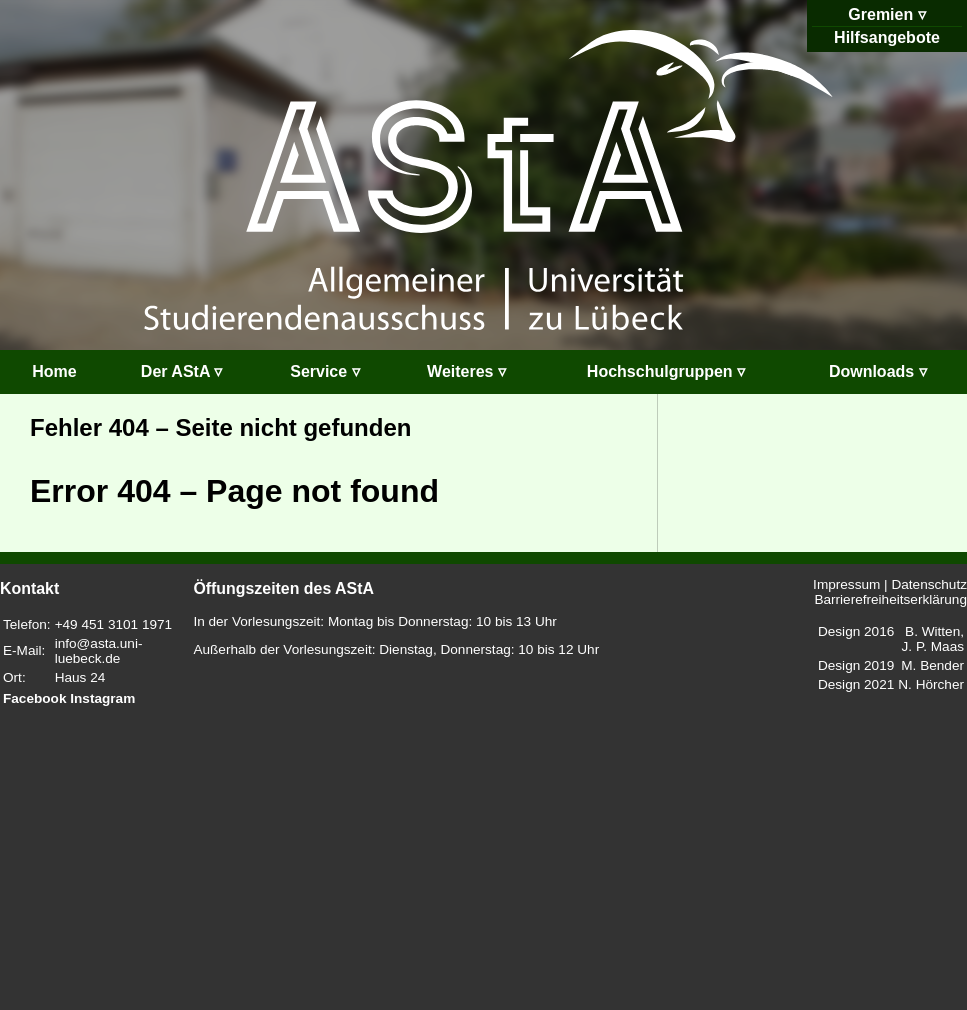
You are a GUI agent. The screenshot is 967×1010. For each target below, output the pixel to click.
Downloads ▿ (878, 371)
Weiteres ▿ (466, 371)
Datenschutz (929, 584)
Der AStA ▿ (182, 371)
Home (54, 371)
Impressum (846, 584)
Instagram (102, 698)
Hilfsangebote (887, 37)
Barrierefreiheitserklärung (890, 599)
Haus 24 (80, 677)
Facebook (34, 698)
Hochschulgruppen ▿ (666, 371)
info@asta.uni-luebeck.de (99, 651)
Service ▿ (324, 371)
